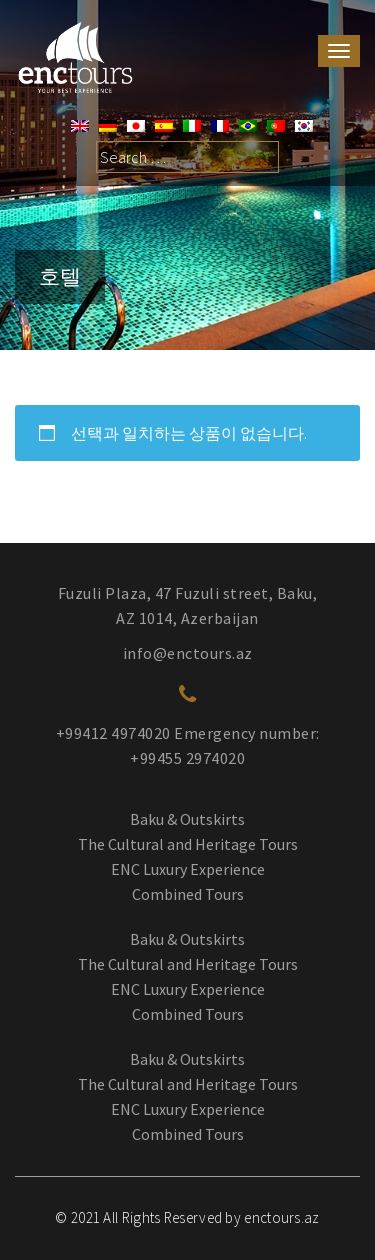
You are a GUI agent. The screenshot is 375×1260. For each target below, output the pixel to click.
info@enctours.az (188, 653)
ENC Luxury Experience (188, 869)
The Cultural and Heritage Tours (188, 844)
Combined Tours (188, 894)
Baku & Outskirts (187, 819)
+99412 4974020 (113, 733)
